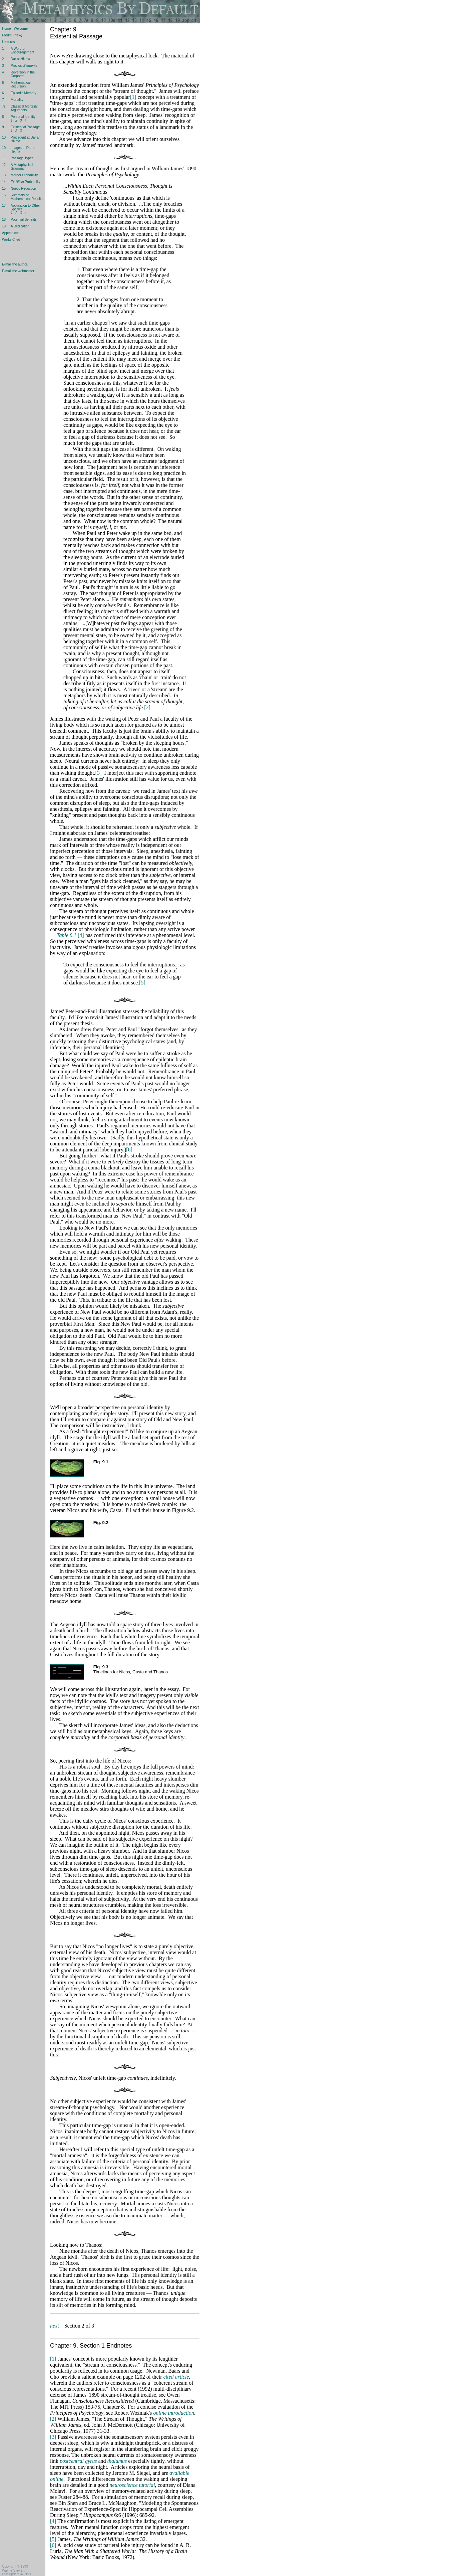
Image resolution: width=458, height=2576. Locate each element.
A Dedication (20, 226)
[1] (133, 97)
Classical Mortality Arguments (24, 108)
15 (4, 188)
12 (4, 165)
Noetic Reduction (23, 188)
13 (4, 175)
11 (4, 158)
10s (4, 148)
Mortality (17, 100)
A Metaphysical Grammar (22, 166)
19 (4, 226)
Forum (7, 35)
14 (4, 182)
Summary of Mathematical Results (27, 197)
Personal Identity (23, 117)
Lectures (8, 42)
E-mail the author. (15, 264)
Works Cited (11, 239)
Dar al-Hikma (20, 59)
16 (4, 195)
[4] (81, 935)
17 (4, 205)
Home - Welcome (15, 28)
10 (4, 137)
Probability (25, 182)
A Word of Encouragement (22, 50)
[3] (98, 773)
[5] (142, 982)
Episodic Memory (23, 93)
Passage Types (22, 158)
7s (4, 106)
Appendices (10, 233)
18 (4, 219)
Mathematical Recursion (20, 84)
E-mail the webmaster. (18, 271)
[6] (129, 1149)
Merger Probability (24, 175)
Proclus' (24, 65)
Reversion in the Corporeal (23, 74)
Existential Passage (25, 127)
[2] (147, 707)
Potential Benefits (24, 219)
